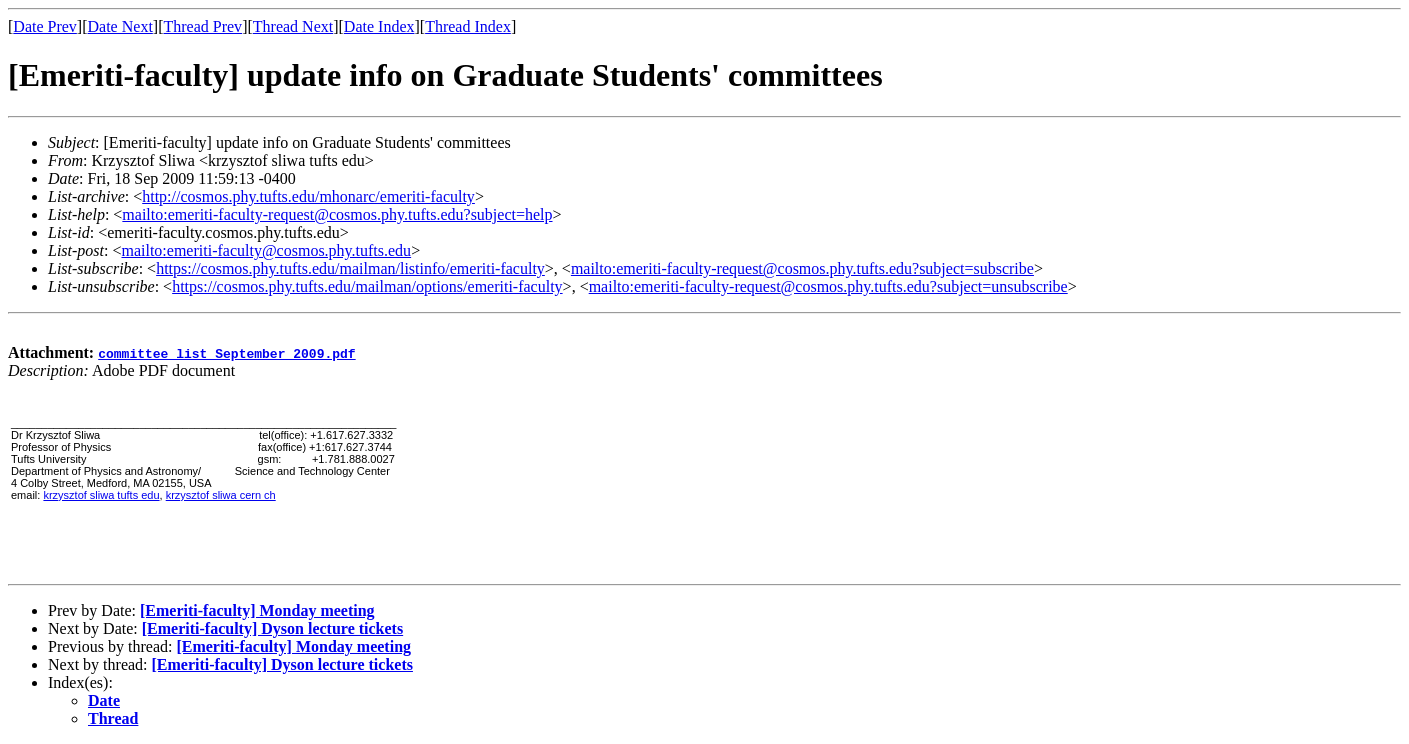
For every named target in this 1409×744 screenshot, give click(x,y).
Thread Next (293, 26)
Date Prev (45, 26)
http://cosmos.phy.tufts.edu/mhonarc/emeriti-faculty (308, 196)
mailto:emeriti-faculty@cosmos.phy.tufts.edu (266, 250)
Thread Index (468, 26)
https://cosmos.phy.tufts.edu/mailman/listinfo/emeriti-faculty (350, 268)
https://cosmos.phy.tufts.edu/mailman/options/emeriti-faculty (367, 286)
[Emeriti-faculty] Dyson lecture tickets (272, 628)
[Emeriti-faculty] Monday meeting (257, 610)
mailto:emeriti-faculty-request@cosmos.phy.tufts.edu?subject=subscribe (802, 268)
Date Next (120, 26)
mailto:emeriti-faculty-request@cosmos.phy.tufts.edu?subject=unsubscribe (828, 286)
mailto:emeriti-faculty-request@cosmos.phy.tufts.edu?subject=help (337, 214)
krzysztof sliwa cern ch (221, 495)
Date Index (379, 26)
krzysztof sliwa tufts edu (101, 495)
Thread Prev (202, 26)
